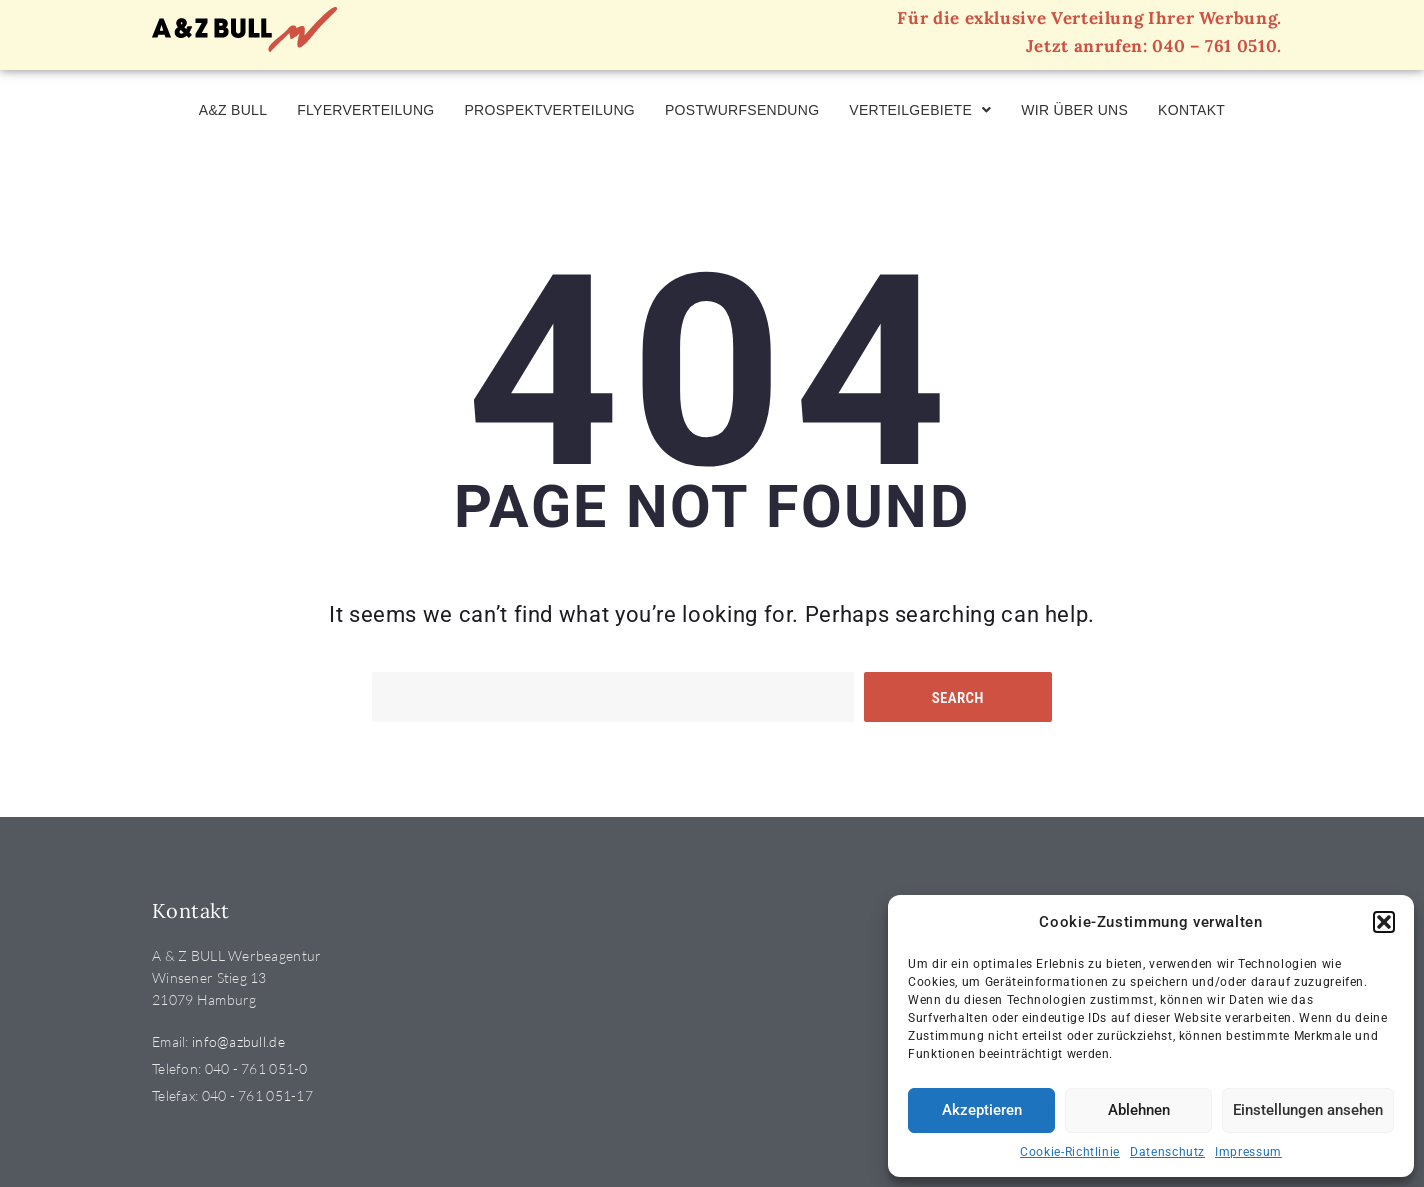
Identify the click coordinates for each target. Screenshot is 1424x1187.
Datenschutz (1167, 1152)
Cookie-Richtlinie (1070, 1152)
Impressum (1248, 1152)
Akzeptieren (982, 1110)
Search (958, 698)
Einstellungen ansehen (1308, 1110)
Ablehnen (1139, 1110)
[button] (1384, 922)
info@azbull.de (238, 1041)
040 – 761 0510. (1217, 46)
